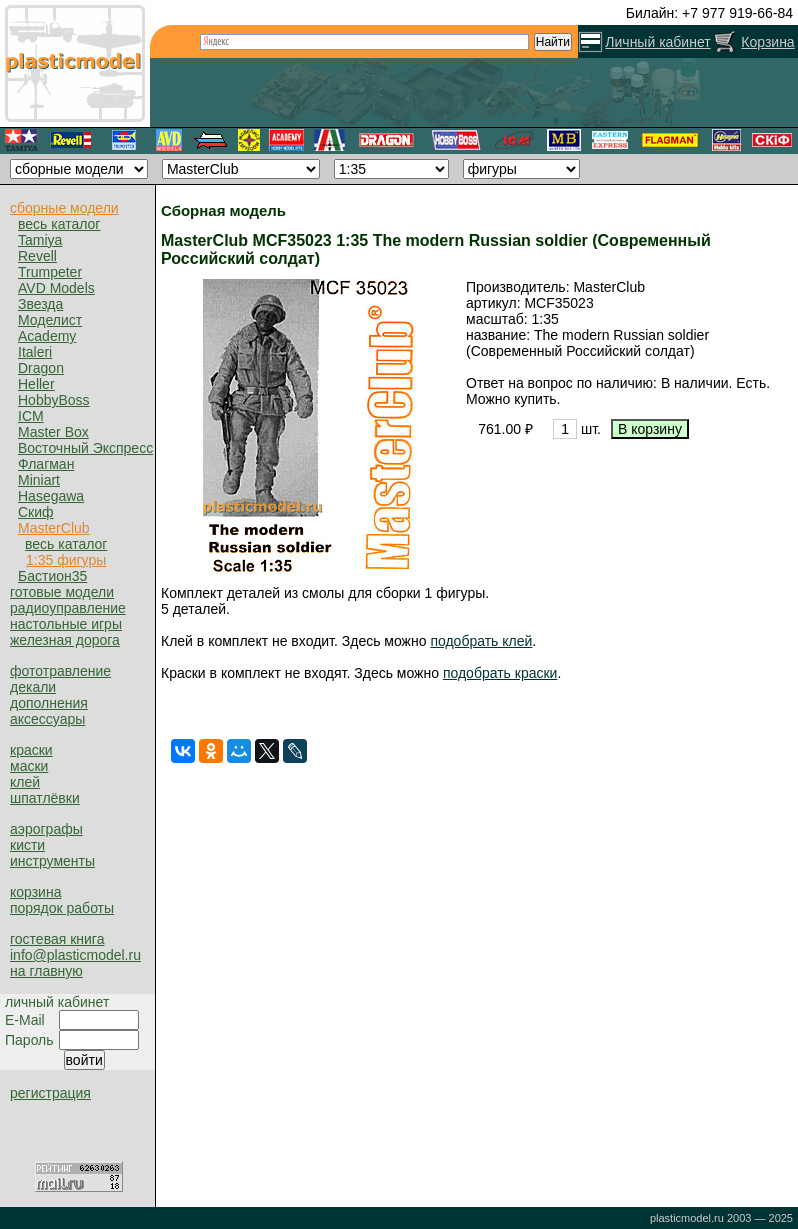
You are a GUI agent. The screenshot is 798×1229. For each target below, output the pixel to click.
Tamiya (40, 240)
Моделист (50, 320)
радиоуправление (68, 608)
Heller (36, 384)
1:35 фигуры (66, 560)
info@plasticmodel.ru (75, 955)
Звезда (40, 304)
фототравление (60, 671)
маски (29, 766)
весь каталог (59, 224)
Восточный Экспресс (85, 448)
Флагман (46, 464)
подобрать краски (500, 673)
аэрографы (46, 829)
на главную (46, 971)
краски (31, 750)
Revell (37, 256)
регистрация (50, 1093)
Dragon (41, 368)
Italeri (35, 352)
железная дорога (65, 640)
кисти (27, 845)
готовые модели (62, 592)
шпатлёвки (45, 798)
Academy (47, 336)
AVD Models (56, 288)
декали (33, 687)
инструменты (52, 861)
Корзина (767, 42)
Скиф (36, 512)
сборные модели (64, 208)
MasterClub (54, 528)
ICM (31, 416)
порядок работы (62, 908)
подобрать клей (481, 641)
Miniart (39, 480)
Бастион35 (52, 576)
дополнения (49, 703)
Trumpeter (50, 272)
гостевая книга (57, 939)
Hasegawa (51, 496)
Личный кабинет (657, 42)
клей (25, 782)
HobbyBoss (54, 400)
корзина (35, 892)
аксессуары (47, 719)
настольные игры (66, 624)
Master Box (53, 432)
